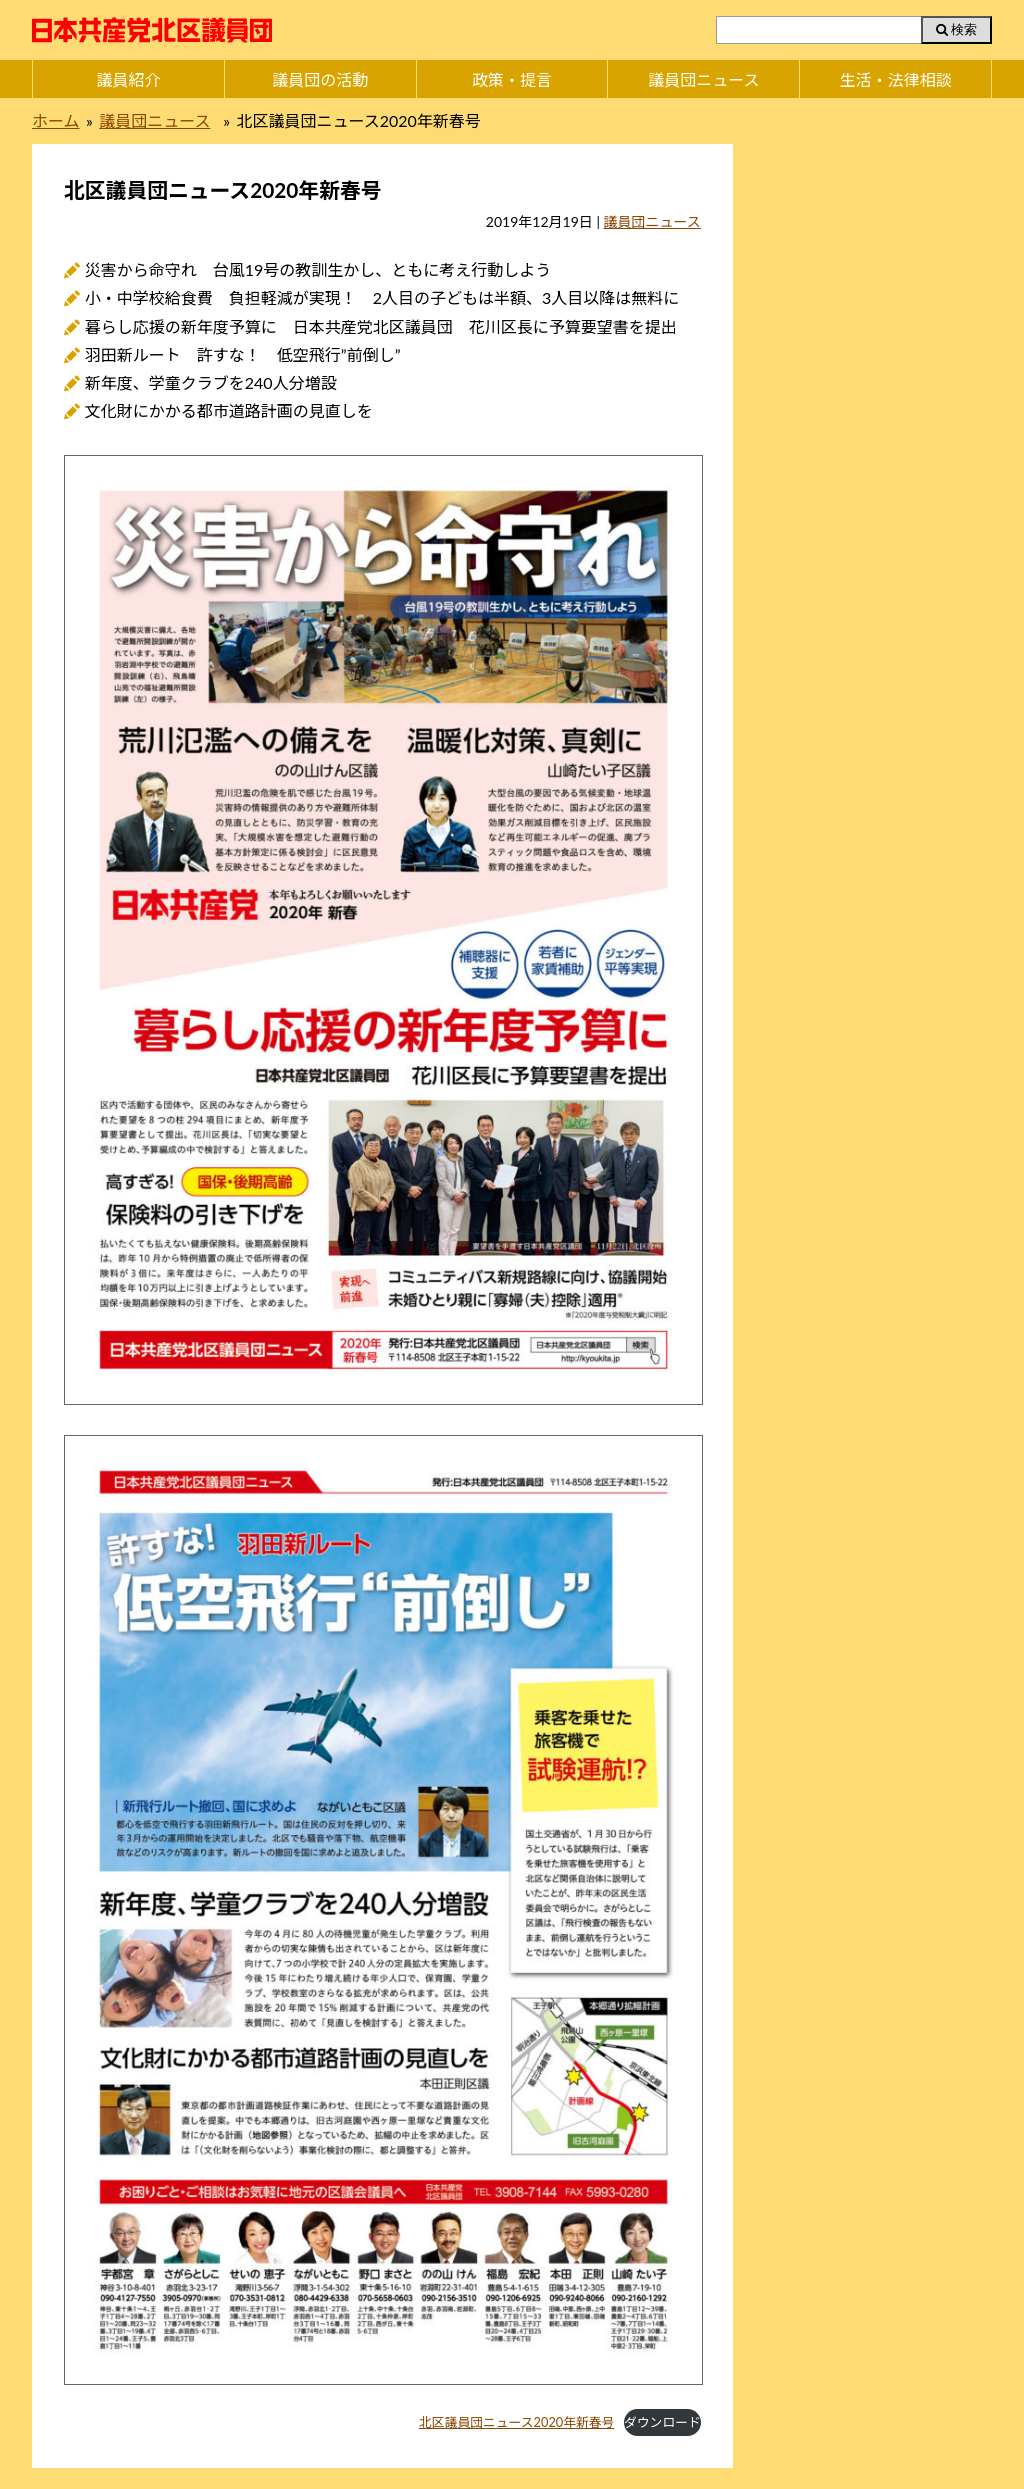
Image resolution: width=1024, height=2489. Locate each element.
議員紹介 (128, 79)
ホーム (56, 120)
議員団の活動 (320, 79)
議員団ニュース (703, 79)
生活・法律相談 (896, 79)
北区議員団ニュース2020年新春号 (516, 2422)
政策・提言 (512, 79)
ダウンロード (662, 2422)
